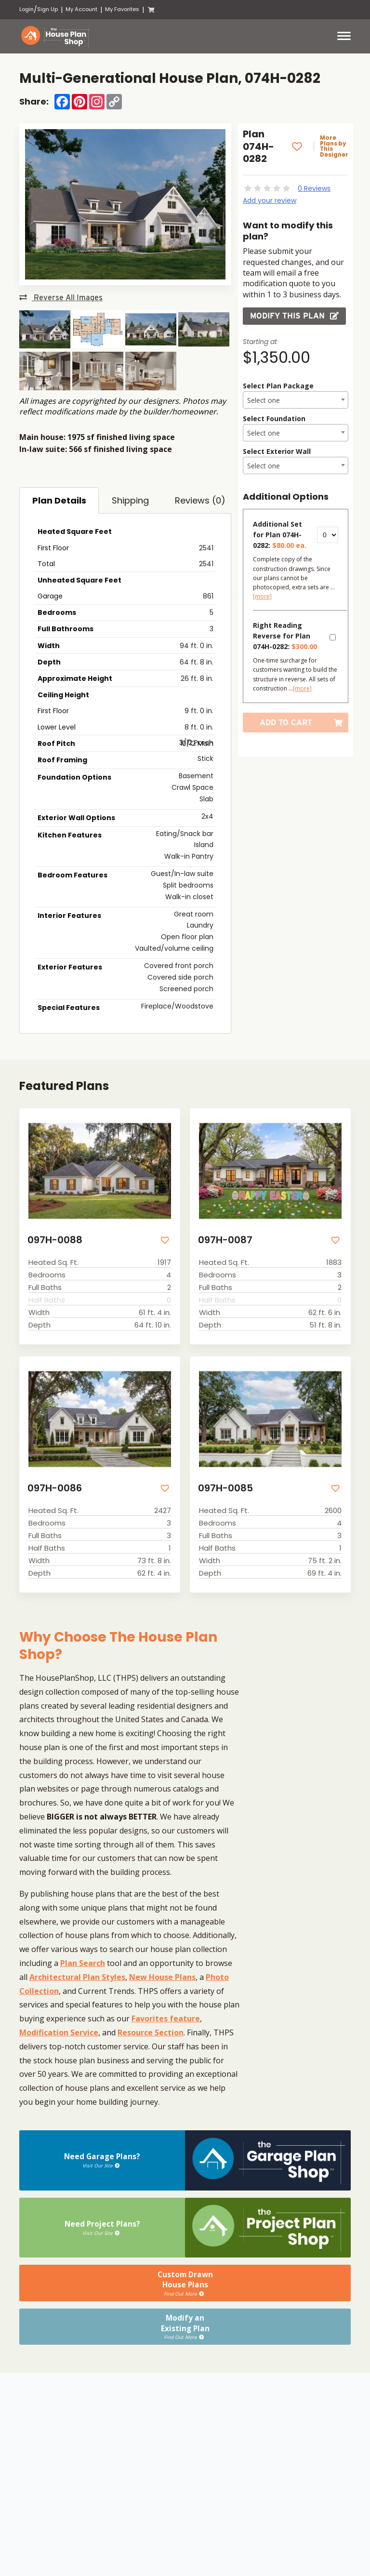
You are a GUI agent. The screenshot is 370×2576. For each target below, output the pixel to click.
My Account (81, 9)
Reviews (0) (200, 500)
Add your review (269, 200)
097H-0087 (223, 1239)
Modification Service (58, 2030)
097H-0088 (53, 1239)
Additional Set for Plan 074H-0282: (279, 534)
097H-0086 (53, 1486)
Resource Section (151, 2030)
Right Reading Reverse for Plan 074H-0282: (285, 636)
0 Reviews (314, 188)
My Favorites (122, 9)
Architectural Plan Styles (77, 1974)
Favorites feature (166, 2016)
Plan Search (82, 1960)
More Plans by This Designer (336, 146)
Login (26, 9)
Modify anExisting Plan (185, 2315)
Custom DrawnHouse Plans (185, 2278)
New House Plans (162, 1974)
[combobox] (295, 400)
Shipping (130, 500)
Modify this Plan (294, 315)
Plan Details (59, 500)
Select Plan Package (278, 385)
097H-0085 (223, 1486)
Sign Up (47, 9)
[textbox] (295, 400)
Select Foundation (274, 418)
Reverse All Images (61, 297)
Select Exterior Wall (277, 451)
